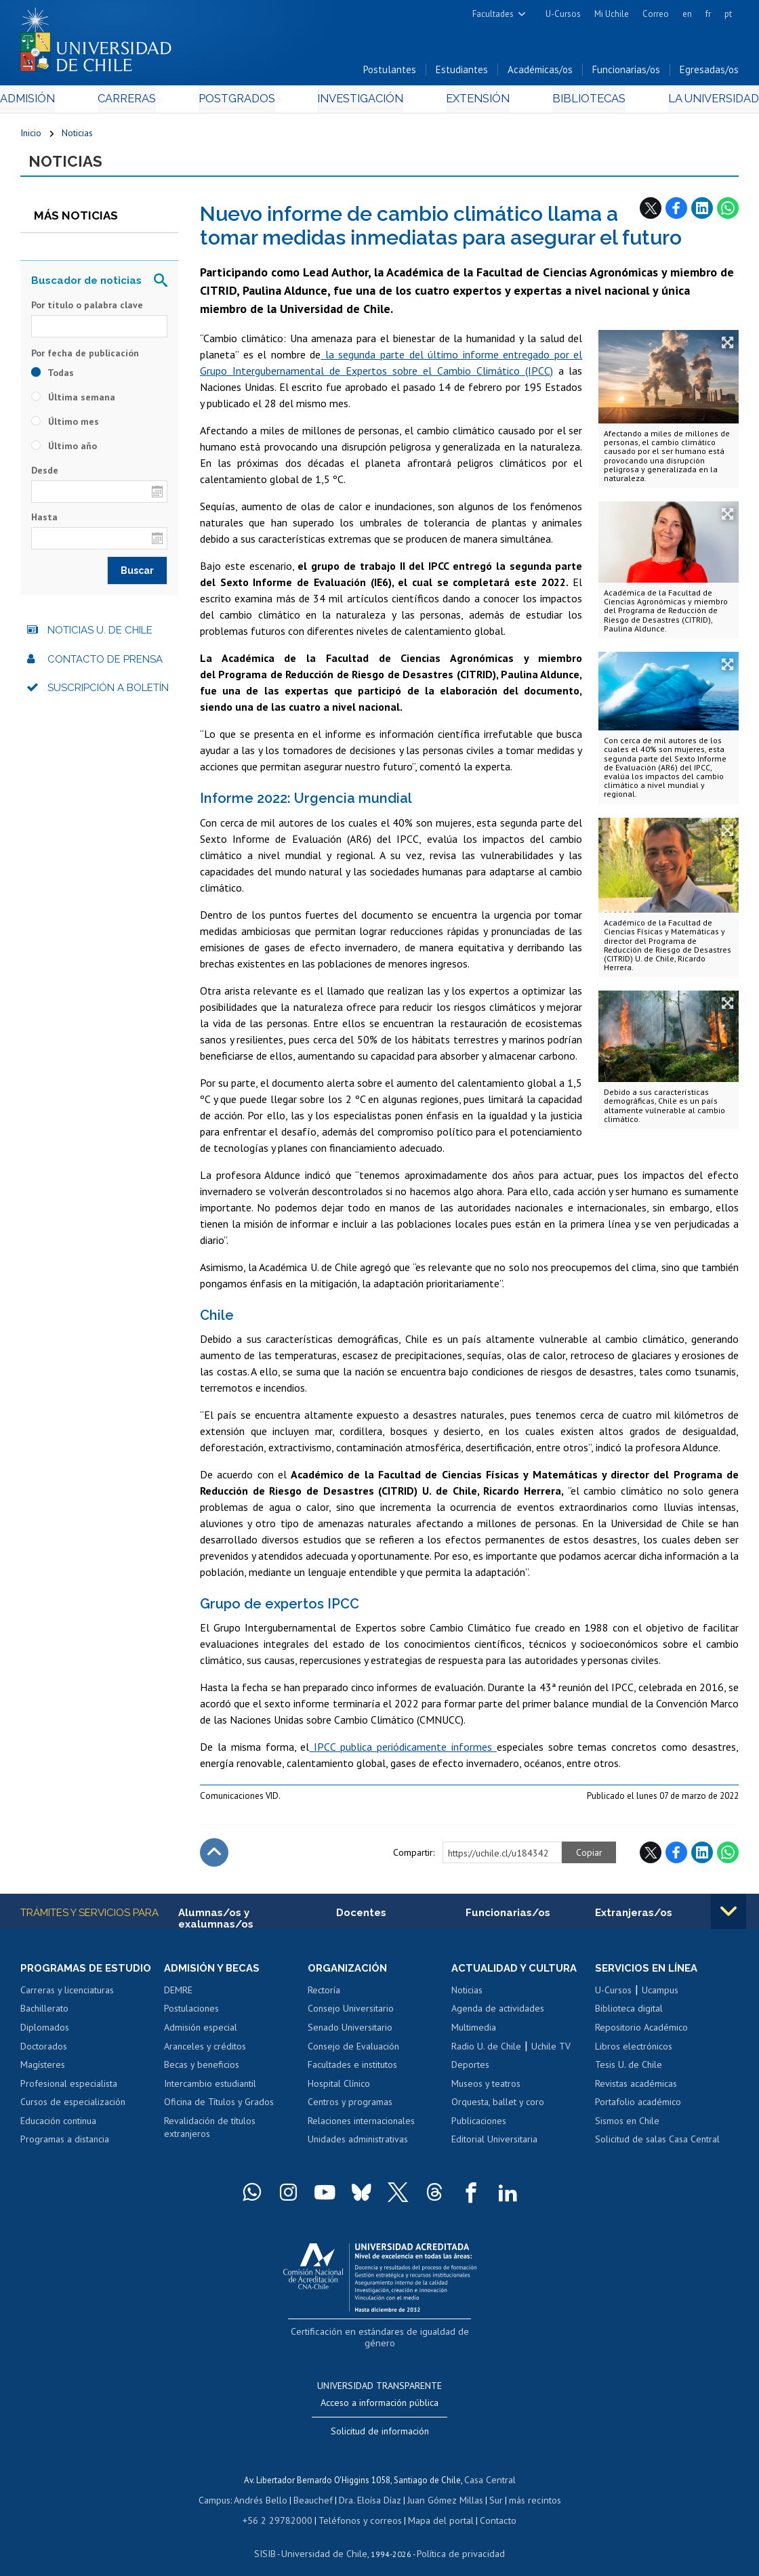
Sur (490, 2489)
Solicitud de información (380, 2422)
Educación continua (58, 2127)
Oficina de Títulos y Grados (219, 2108)
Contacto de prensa (105, 665)
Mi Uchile (611, 14)
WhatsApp (728, 213)
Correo (655, 14)
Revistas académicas (636, 2090)
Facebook (676, 213)
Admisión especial (200, 2034)
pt (728, 14)
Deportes (470, 2071)
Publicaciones (478, 2127)
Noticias (77, 136)
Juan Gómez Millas (442, 2489)
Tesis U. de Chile (628, 2071)
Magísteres (42, 2071)
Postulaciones (191, 2016)
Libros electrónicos (633, 2053)
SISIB (273, 2539)
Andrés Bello (267, 2489)
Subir (214, 1858)
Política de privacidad (455, 2539)
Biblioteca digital (629, 2016)
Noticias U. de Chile (99, 636)
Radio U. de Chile (486, 2053)
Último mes (65, 427)
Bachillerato (44, 2016)
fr (708, 14)
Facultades (493, 14)
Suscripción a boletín (108, 694)
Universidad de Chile (326, 2539)
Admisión (50, 103)
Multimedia (473, 2034)
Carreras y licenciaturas (67, 1997)
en (687, 14)
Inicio (30, 136)
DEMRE (178, 1997)
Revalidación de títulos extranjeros (209, 2134)
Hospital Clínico (339, 2090)
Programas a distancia (64, 2146)
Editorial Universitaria (494, 2146)
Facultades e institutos (352, 2071)
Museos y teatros (485, 2090)
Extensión (469, 103)
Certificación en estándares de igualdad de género (381, 2337)
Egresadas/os (709, 73)
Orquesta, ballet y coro (497, 2108)
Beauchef (316, 2489)
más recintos (526, 2489)
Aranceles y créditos (205, 2053)
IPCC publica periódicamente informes (402, 1753)
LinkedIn (702, 213)
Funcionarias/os (626, 73)
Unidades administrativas (358, 2146)
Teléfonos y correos (359, 2508)
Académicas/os (540, 73)
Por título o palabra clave (87, 310)
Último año (64, 451)
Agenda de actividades (497, 2016)
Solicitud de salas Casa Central (657, 2146)
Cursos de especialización (72, 2108)
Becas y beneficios (201, 2071)
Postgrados (242, 103)
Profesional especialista (68, 2090)
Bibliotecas (571, 103)
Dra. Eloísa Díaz (370, 2489)
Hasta (44, 523)
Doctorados (43, 2053)
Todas (52, 378)
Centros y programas (350, 2108)
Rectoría (324, 1997)
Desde (44, 476)
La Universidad (688, 103)
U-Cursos (563, 14)
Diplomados (44, 2034)
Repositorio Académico (641, 2034)
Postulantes (389, 73)
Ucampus (660, 1997)
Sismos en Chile (627, 2127)
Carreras (141, 103)
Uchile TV (551, 2053)
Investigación (359, 103)
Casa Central (490, 2470)
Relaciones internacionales (361, 2127)
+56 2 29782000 (284, 2508)
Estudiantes (462, 73)
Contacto (488, 2508)
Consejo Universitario (351, 2016)
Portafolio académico (638, 2108)
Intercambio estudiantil (210, 2090)
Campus (223, 2489)
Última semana (73, 402)
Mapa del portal (434, 2508)
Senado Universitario (350, 2034)
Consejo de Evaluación (353, 2053)
